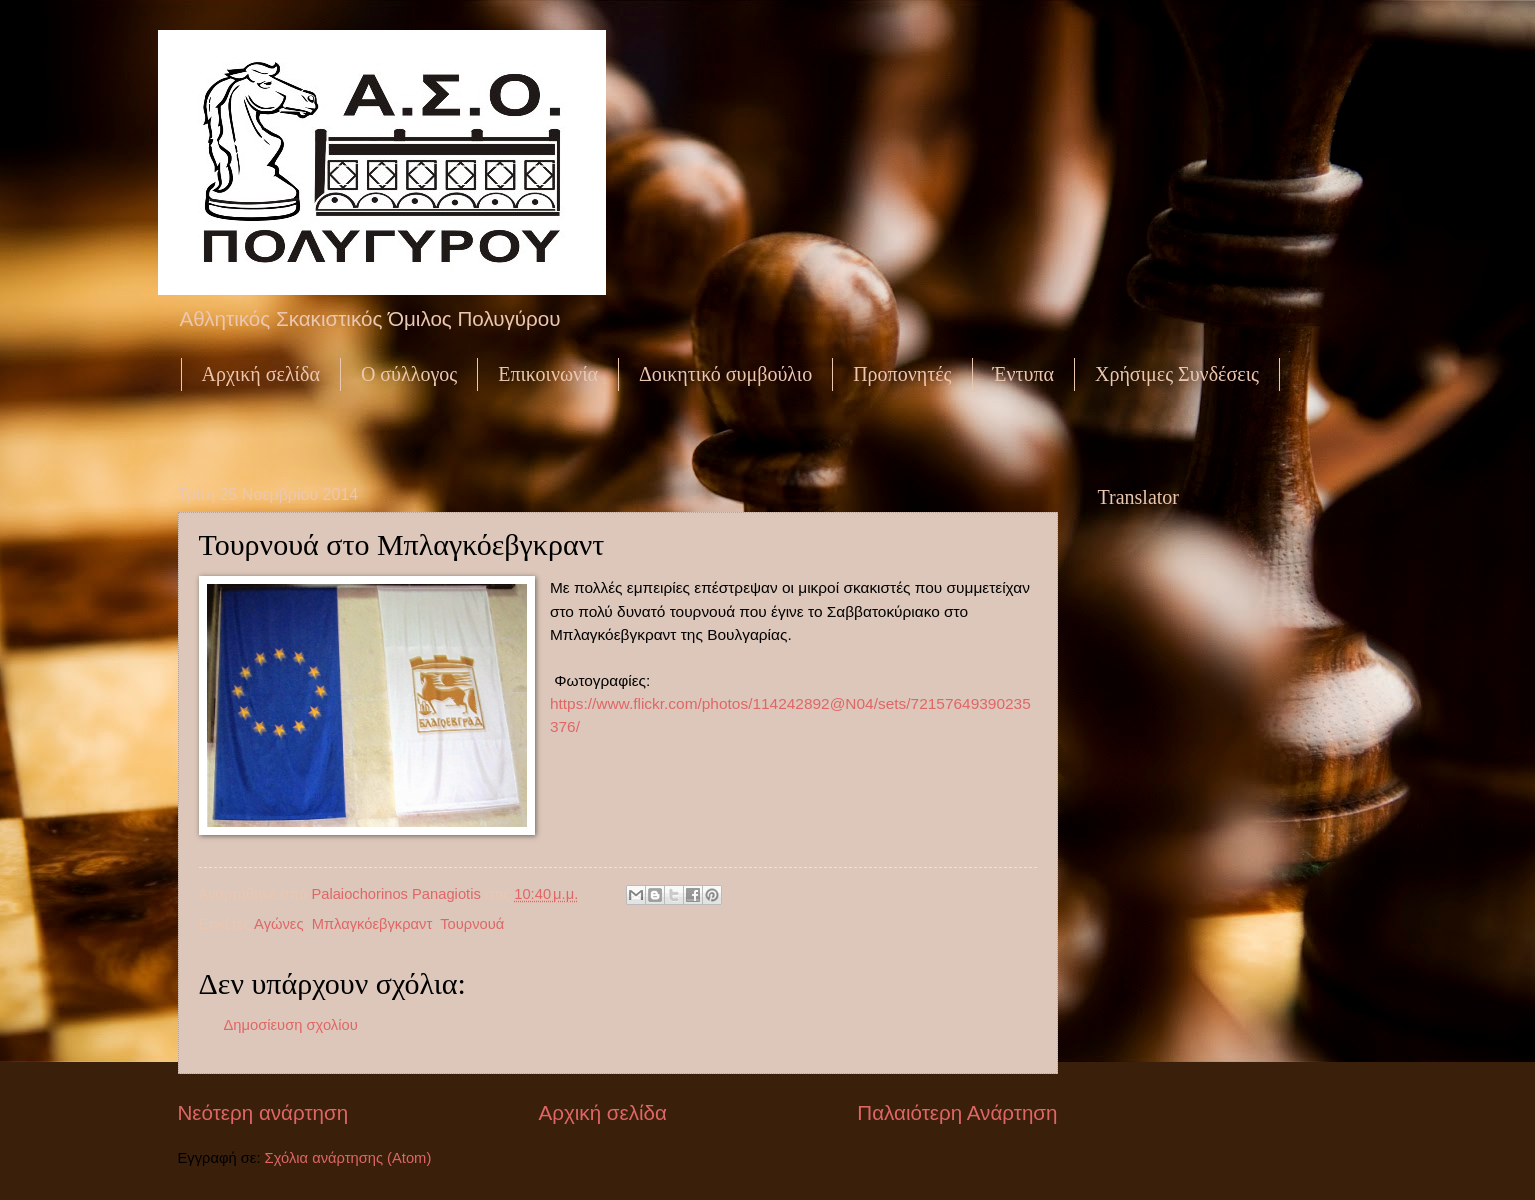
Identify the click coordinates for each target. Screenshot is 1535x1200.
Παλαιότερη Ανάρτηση (957, 1112)
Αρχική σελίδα (261, 374)
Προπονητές (902, 374)
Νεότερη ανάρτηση (263, 1112)
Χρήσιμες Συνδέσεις (1177, 374)
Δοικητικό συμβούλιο (725, 374)
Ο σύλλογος (409, 374)
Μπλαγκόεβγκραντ (372, 924)
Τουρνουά (472, 924)
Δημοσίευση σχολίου (291, 1025)
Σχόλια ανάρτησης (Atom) (348, 1158)
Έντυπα (1023, 374)
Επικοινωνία (548, 374)
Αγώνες (278, 924)
